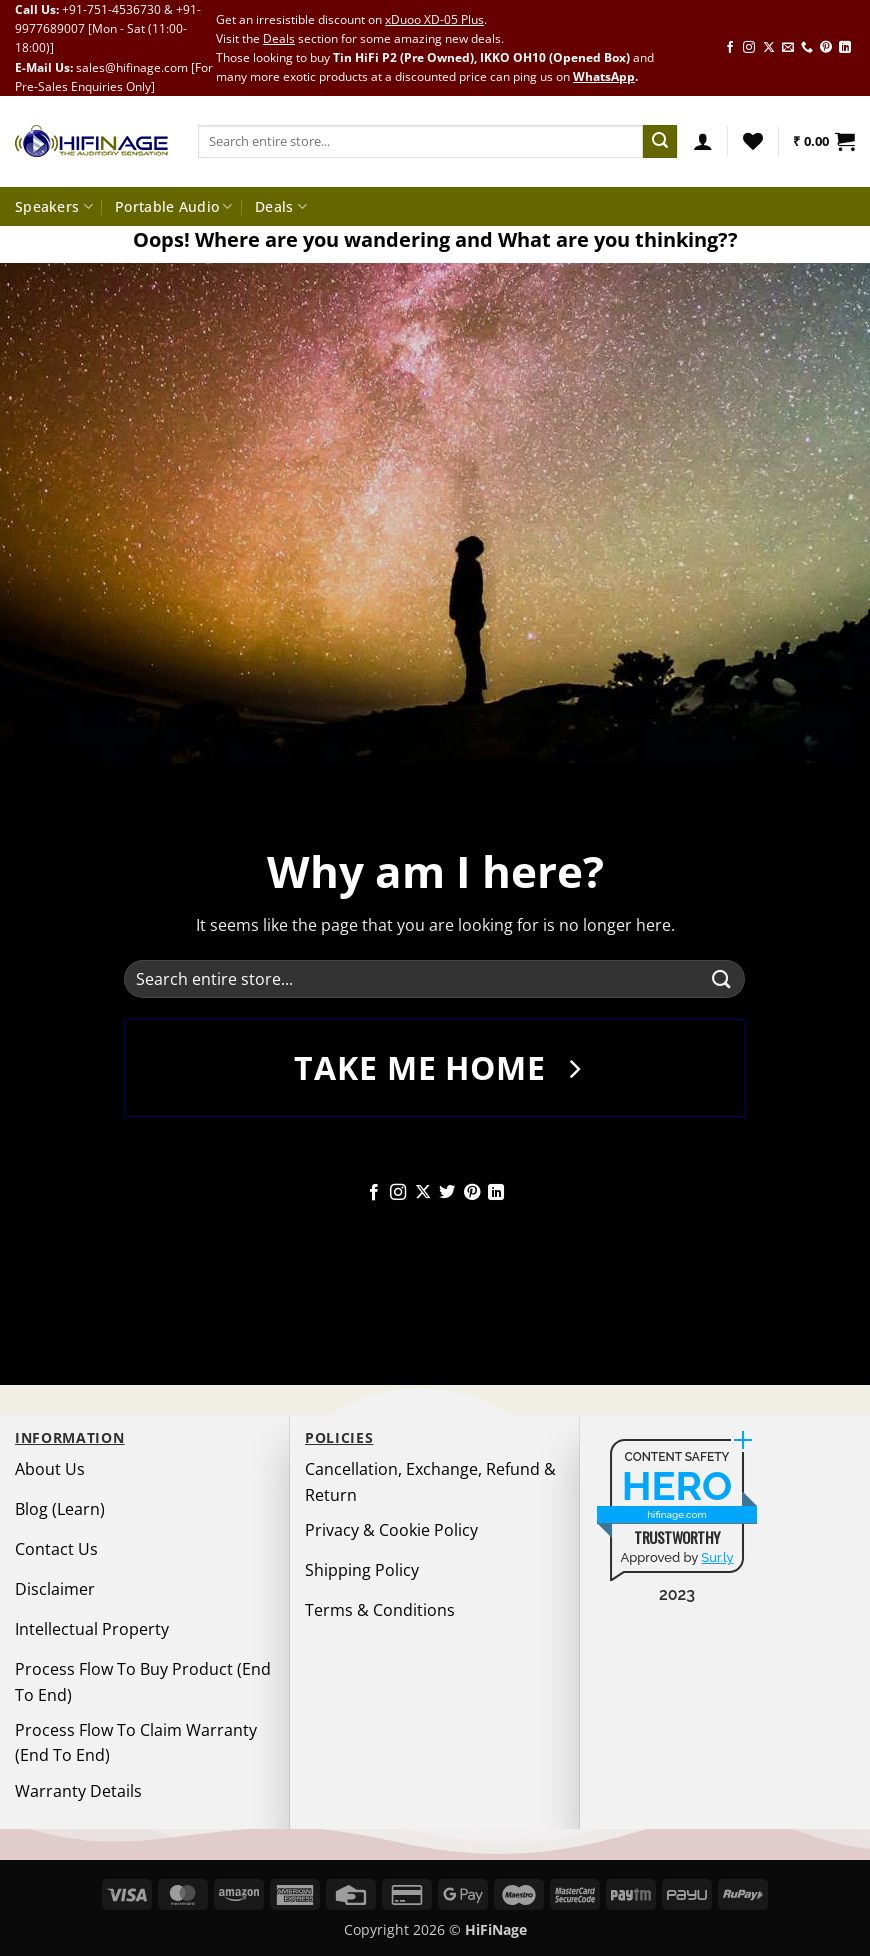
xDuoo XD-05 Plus (434, 19)
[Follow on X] (769, 48)
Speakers (54, 207)
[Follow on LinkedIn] (845, 48)
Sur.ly (717, 1557)
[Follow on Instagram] (749, 48)
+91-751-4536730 (111, 9)
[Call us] (807, 48)
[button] (703, 141)
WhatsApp (604, 76)
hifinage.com (677, 1514)
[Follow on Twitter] (447, 1193)
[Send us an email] (788, 48)
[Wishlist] (753, 141)
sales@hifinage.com (132, 67)
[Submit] (660, 142)
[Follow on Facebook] (730, 48)
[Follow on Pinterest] (826, 48)
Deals (279, 38)
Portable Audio (174, 207)
